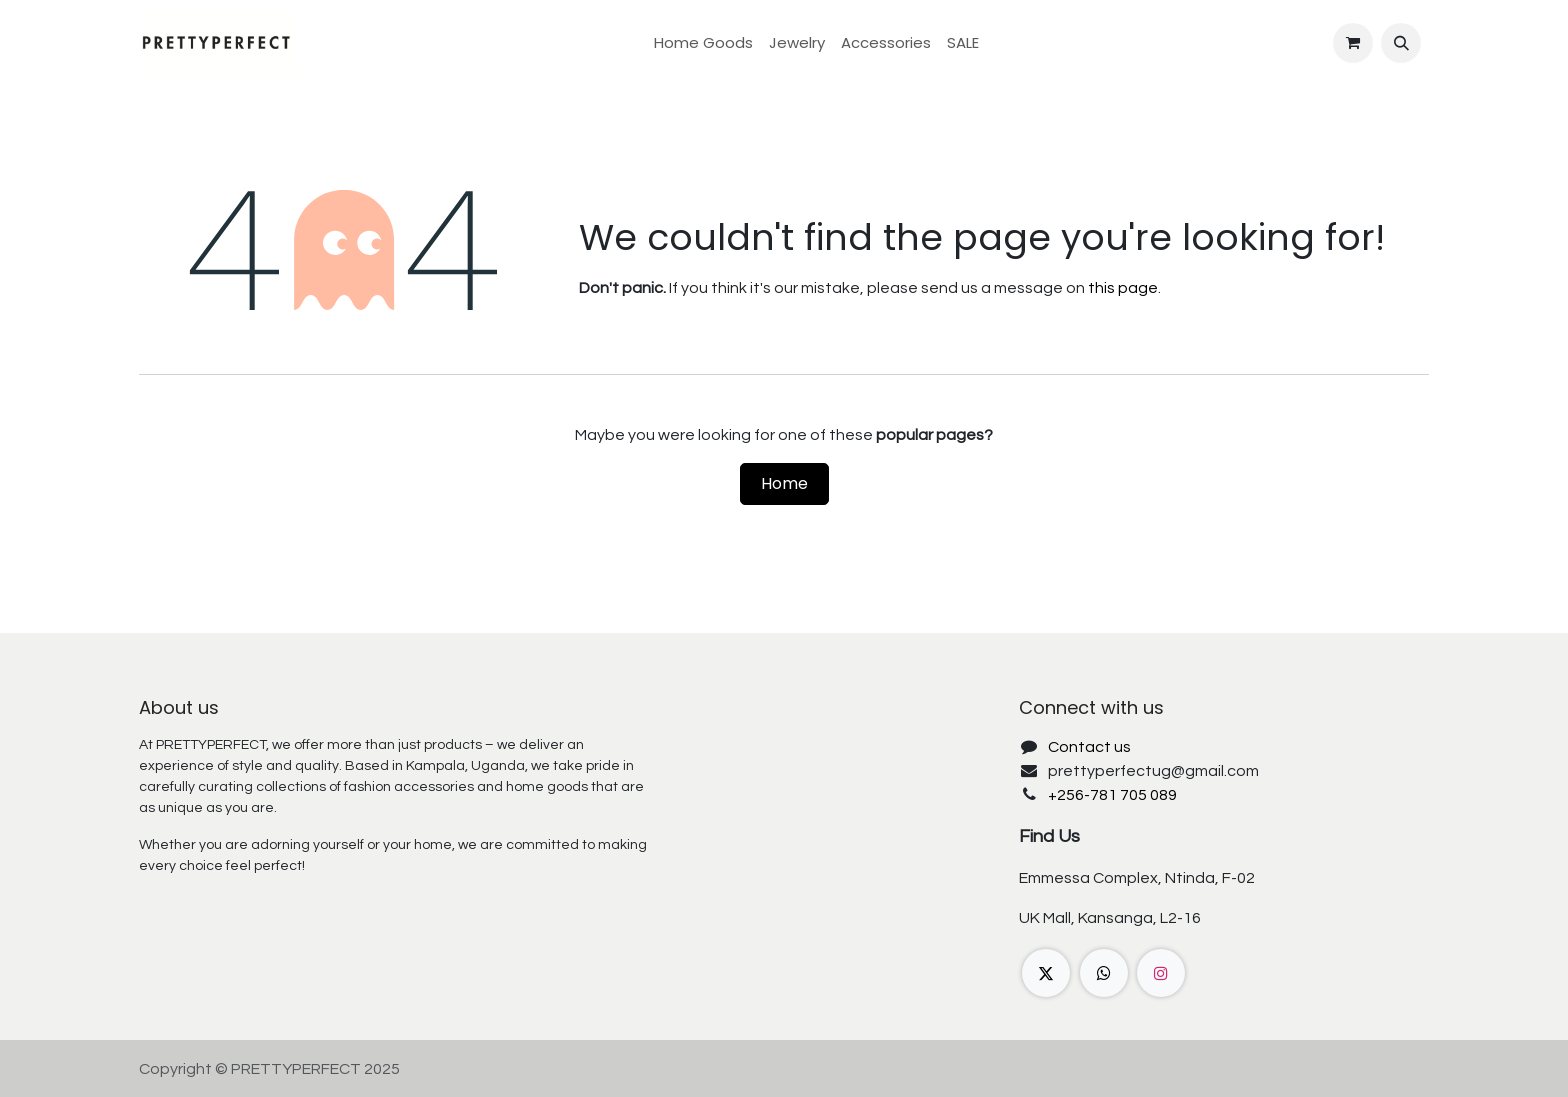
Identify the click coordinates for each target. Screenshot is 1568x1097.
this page (1123, 288)
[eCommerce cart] (1353, 43)
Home (784, 483)
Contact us (1089, 747)
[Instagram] (1161, 973)
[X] (1046, 973)
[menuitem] (703, 43)
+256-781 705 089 (1112, 795)
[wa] (1104, 973)
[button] (1401, 43)
